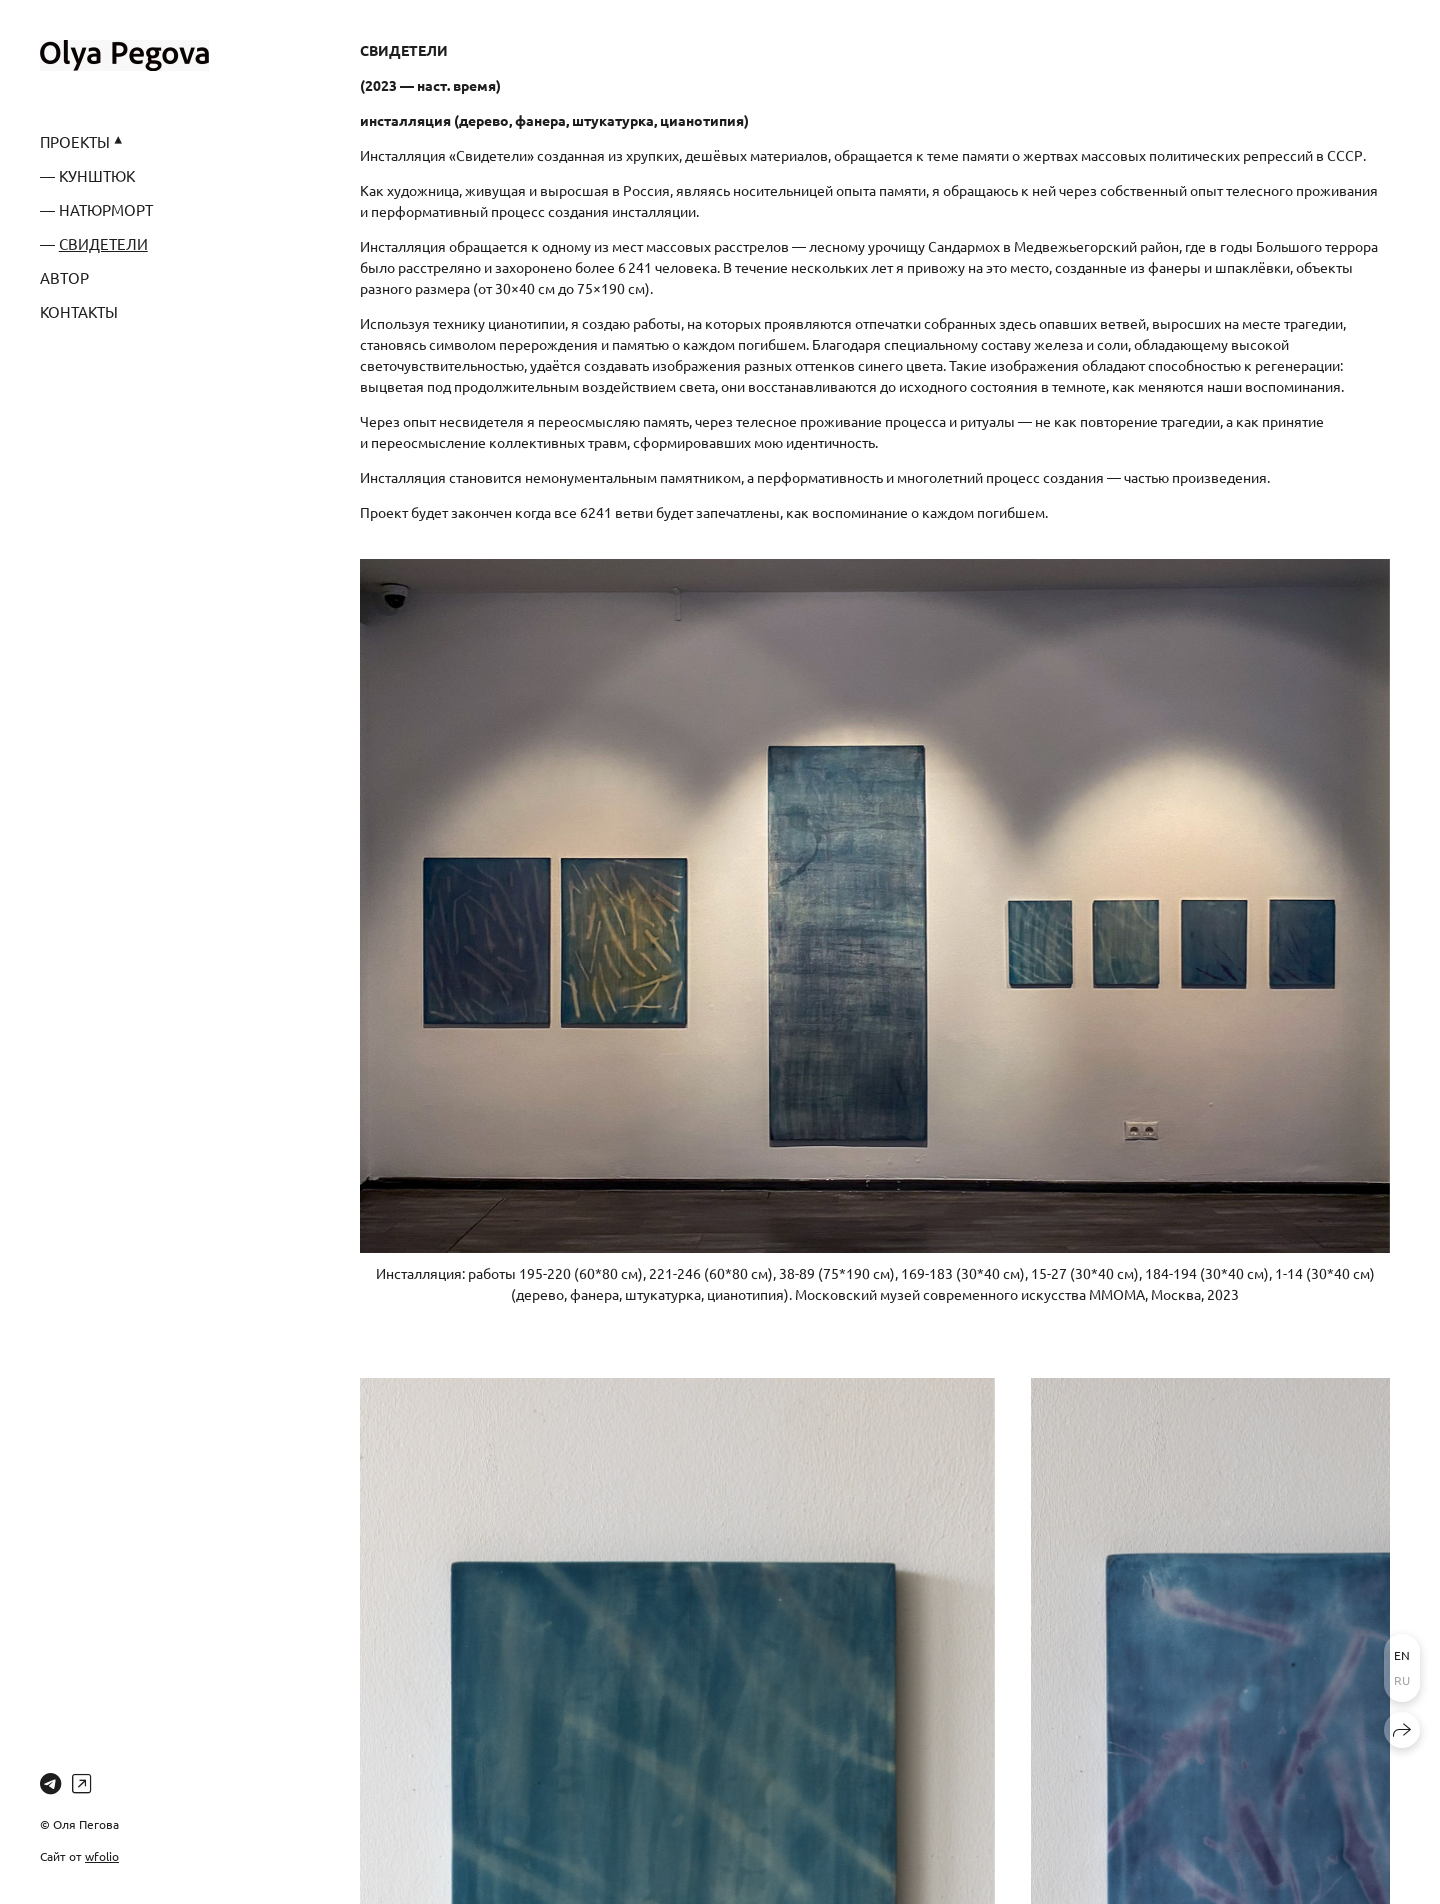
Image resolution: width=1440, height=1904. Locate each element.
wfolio (102, 1856)
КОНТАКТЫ (79, 311)
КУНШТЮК (97, 175)
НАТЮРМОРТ (106, 209)
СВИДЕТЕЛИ (103, 243)
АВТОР (64, 277)
